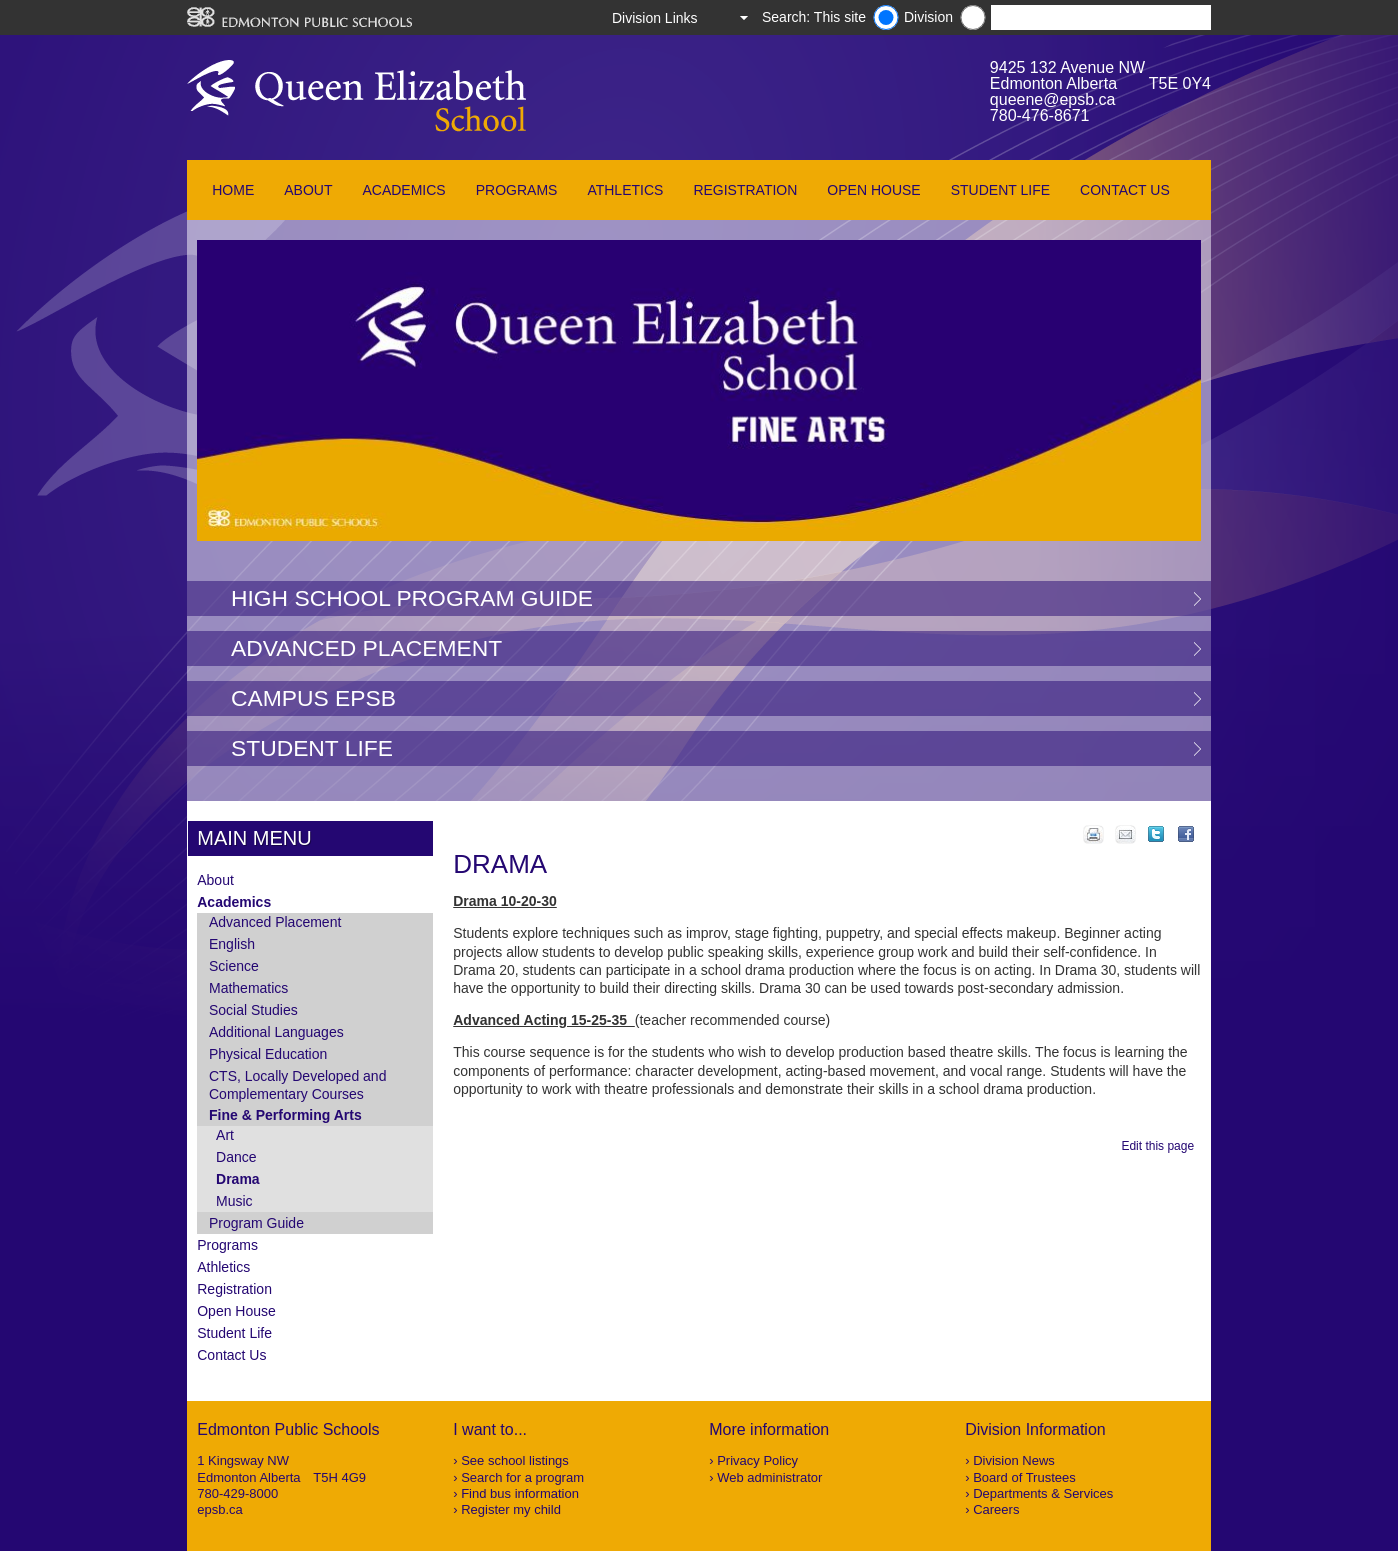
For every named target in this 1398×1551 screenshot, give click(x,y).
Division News (1014, 1460)
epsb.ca (220, 1509)
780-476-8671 (1040, 115)
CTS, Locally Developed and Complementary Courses (297, 1085)
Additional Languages (276, 1032)
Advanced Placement (366, 648)
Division (928, 17)
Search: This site (814, 17)
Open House (873, 190)
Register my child (511, 1509)
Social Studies (253, 1010)
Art (225, 1135)
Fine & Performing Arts (285, 1115)
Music (234, 1201)
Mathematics (248, 988)
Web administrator (769, 1477)
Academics (403, 190)
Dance (236, 1157)
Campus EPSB (313, 698)
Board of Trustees (1024, 1477)
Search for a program (522, 1477)
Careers (996, 1509)
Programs (517, 190)
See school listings (515, 1460)
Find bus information (520, 1493)
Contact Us (1125, 190)
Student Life (1000, 190)
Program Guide (256, 1223)
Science (234, 966)
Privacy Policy (757, 1460)
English (232, 944)
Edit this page (1160, 1146)
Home (233, 190)
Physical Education (268, 1054)
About (308, 190)
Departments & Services (1043, 1493)
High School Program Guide (412, 598)
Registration (745, 190)
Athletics (625, 190)
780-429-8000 (237, 1493)
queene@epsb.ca (1053, 99)
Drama (238, 1179)
